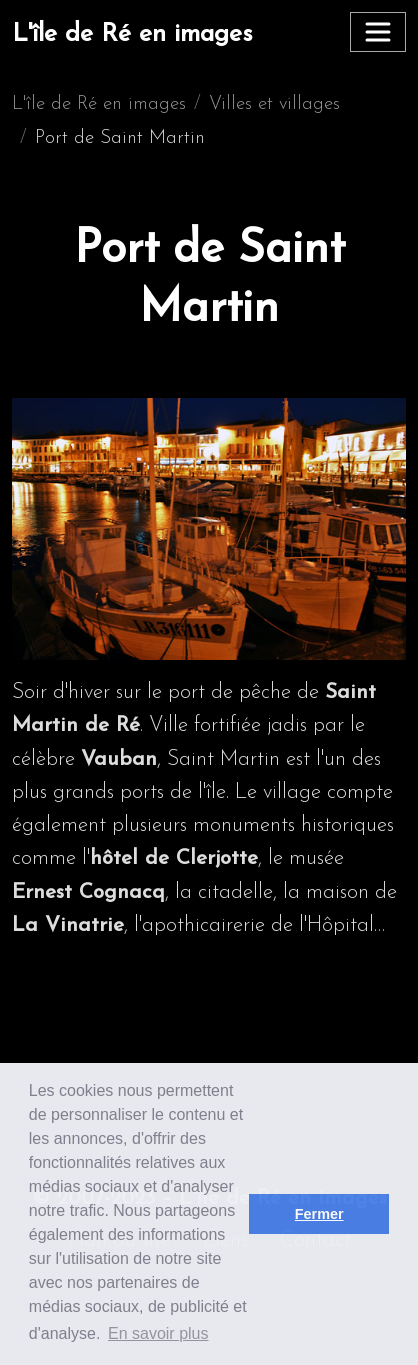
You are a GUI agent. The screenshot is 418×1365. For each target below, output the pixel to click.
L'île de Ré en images (132, 34)
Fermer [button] (319, 1214)
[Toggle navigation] (378, 32)
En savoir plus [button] (158, 1333)
